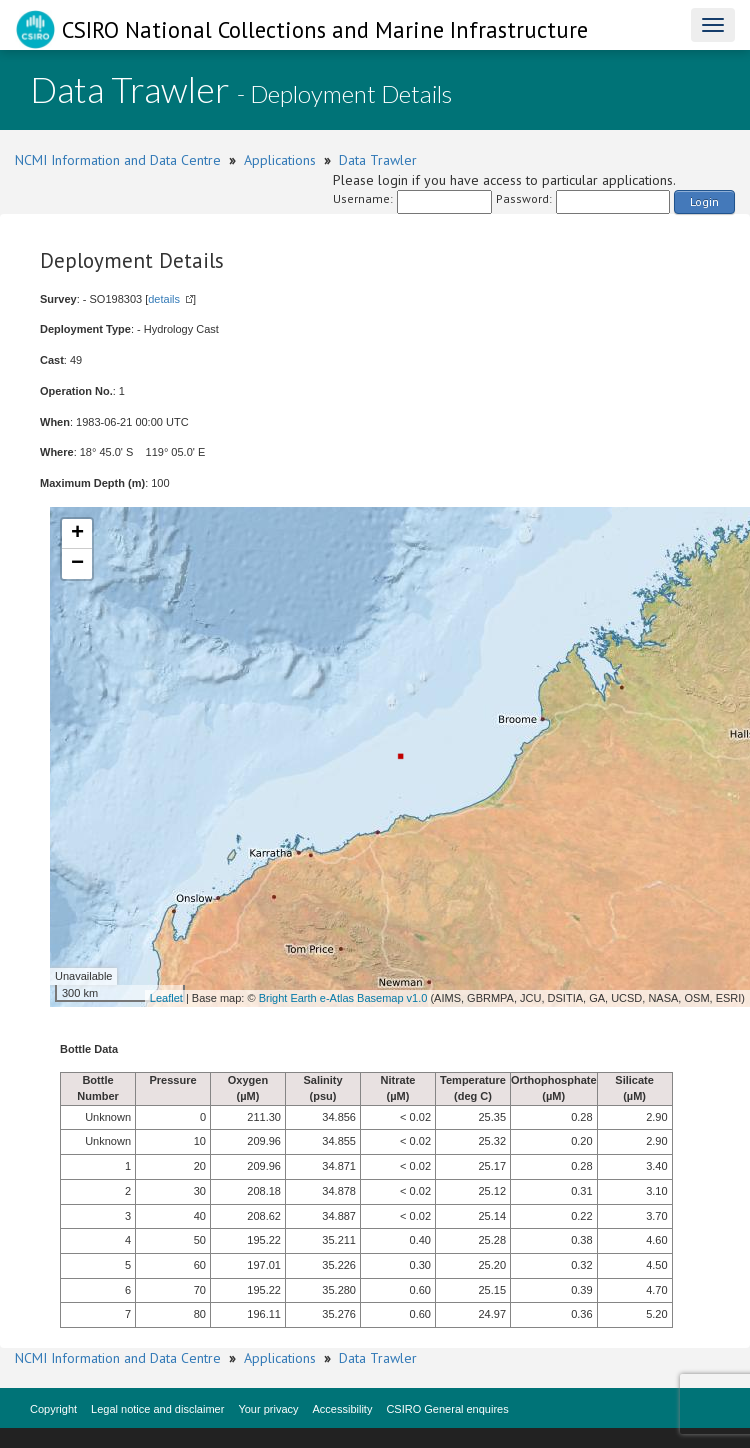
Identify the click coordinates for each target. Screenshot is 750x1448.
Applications (280, 160)
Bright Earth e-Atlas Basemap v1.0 (343, 998)
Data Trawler (378, 160)
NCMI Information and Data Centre (118, 160)
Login (704, 201)
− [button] (77, 564)
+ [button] (77, 534)
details (164, 299)
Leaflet (166, 998)
